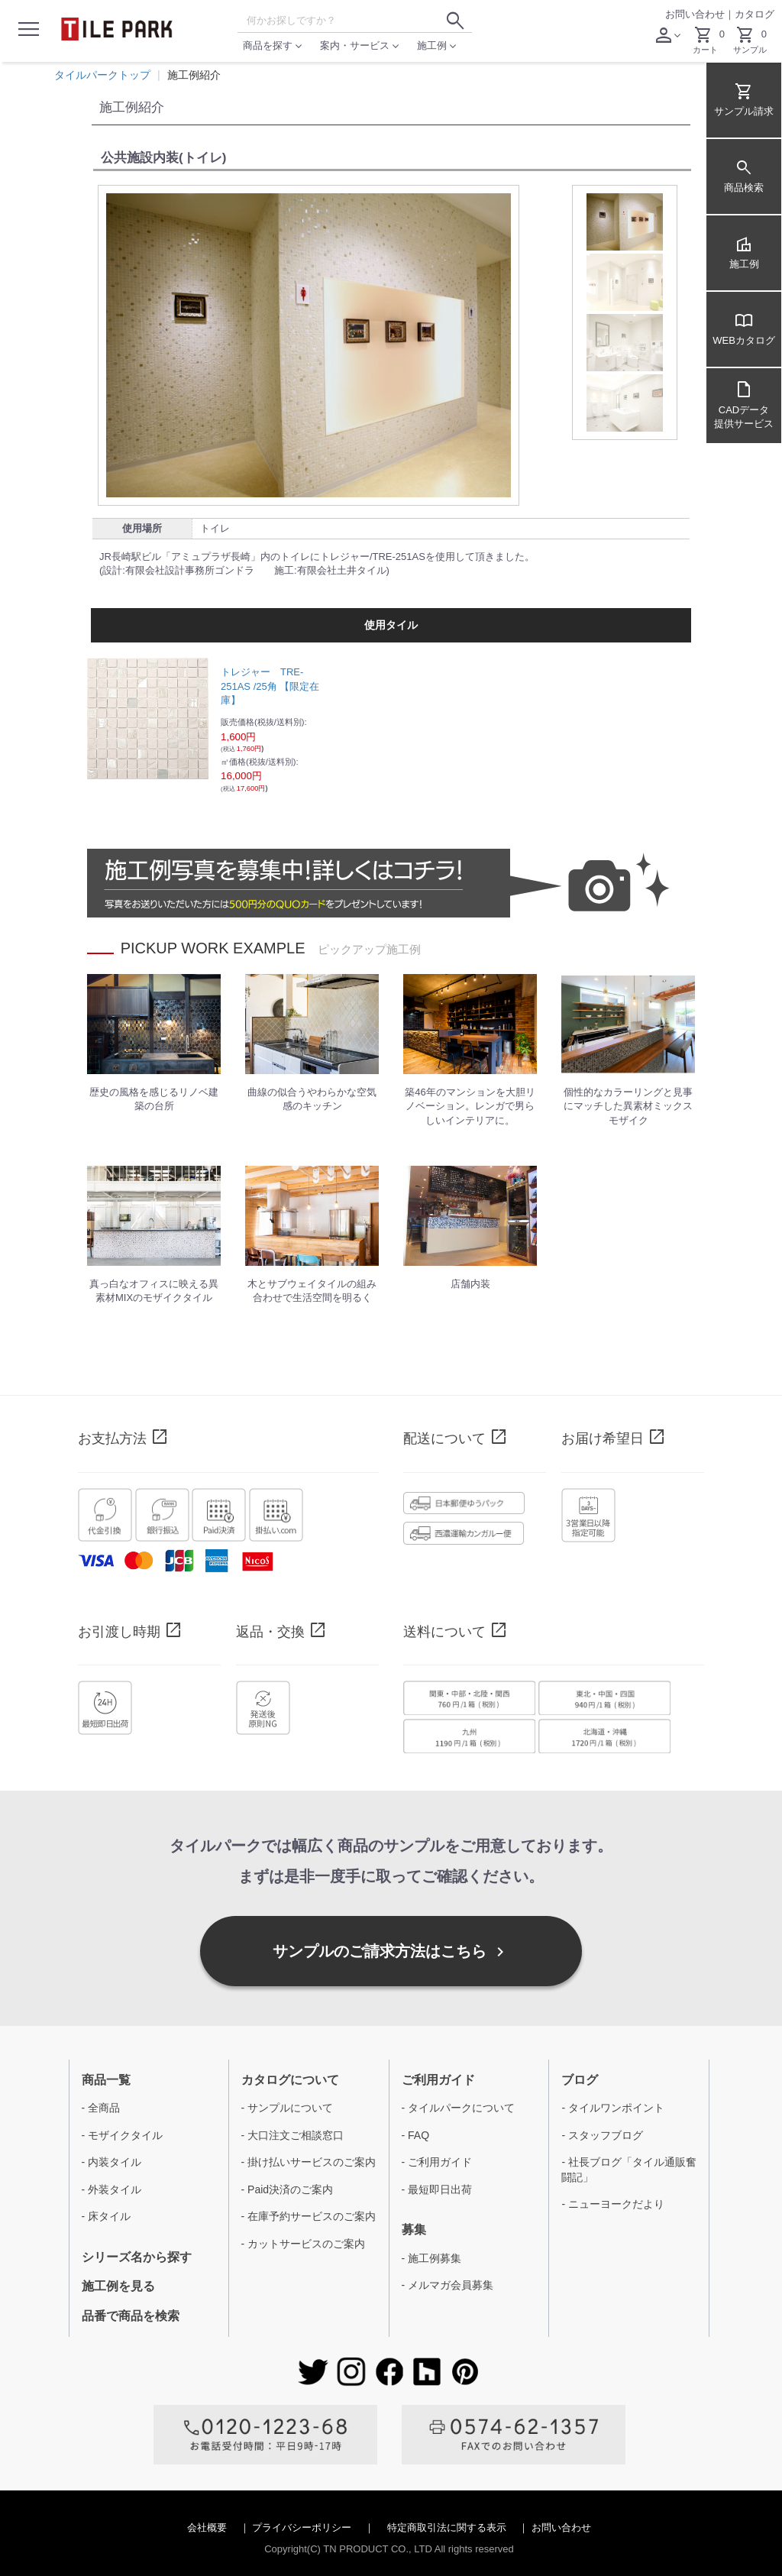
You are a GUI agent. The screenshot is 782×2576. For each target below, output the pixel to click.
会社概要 (208, 2527)
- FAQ (416, 2135)
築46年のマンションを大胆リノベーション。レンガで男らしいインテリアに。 (470, 1105)
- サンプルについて (287, 2108)
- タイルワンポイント (612, 2108)
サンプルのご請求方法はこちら (391, 1952)
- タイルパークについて (458, 2108)
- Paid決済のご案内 (287, 2189)
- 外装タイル (112, 2189)
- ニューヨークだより (612, 2204)
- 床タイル (106, 2216)
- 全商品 (101, 2108)
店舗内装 (470, 1284)
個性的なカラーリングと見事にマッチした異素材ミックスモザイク (628, 1105)
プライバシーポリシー (303, 2527)
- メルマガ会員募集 (448, 2285)
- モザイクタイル (122, 2135)
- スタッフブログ (602, 2135)
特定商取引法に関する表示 (448, 2527)
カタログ (754, 14)
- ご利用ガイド (437, 2162)
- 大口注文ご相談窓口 (292, 2135)
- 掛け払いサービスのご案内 (308, 2162)
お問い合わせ (695, 14)
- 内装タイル (112, 2162)
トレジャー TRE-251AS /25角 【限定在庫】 (270, 685)
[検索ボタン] (455, 21)
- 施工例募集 (432, 2258)
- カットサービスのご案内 (303, 2244)
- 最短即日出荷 (437, 2189)
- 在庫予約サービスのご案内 (308, 2216)
